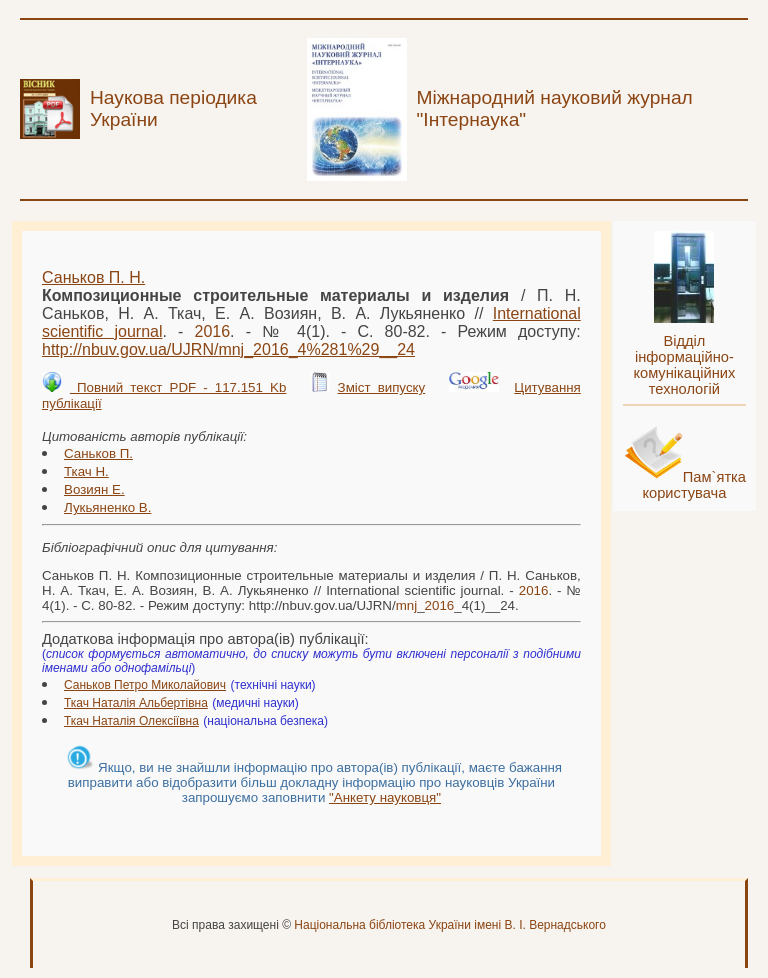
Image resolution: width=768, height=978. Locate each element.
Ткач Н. (86, 471)
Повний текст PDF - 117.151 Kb (178, 387)
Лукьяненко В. (107, 507)
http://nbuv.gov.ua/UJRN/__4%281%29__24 (228, 349)
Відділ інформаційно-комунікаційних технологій (684, 365)
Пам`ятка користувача (694, 485)
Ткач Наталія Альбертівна (136, 703)
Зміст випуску (382, 387)
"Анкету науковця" (385, 797)
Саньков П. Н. (93, 277)
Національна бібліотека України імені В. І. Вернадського (450, 925)
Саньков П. (98, 453)
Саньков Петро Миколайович (145, 685)
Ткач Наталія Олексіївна (131, 721)
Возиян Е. (94, 489)
